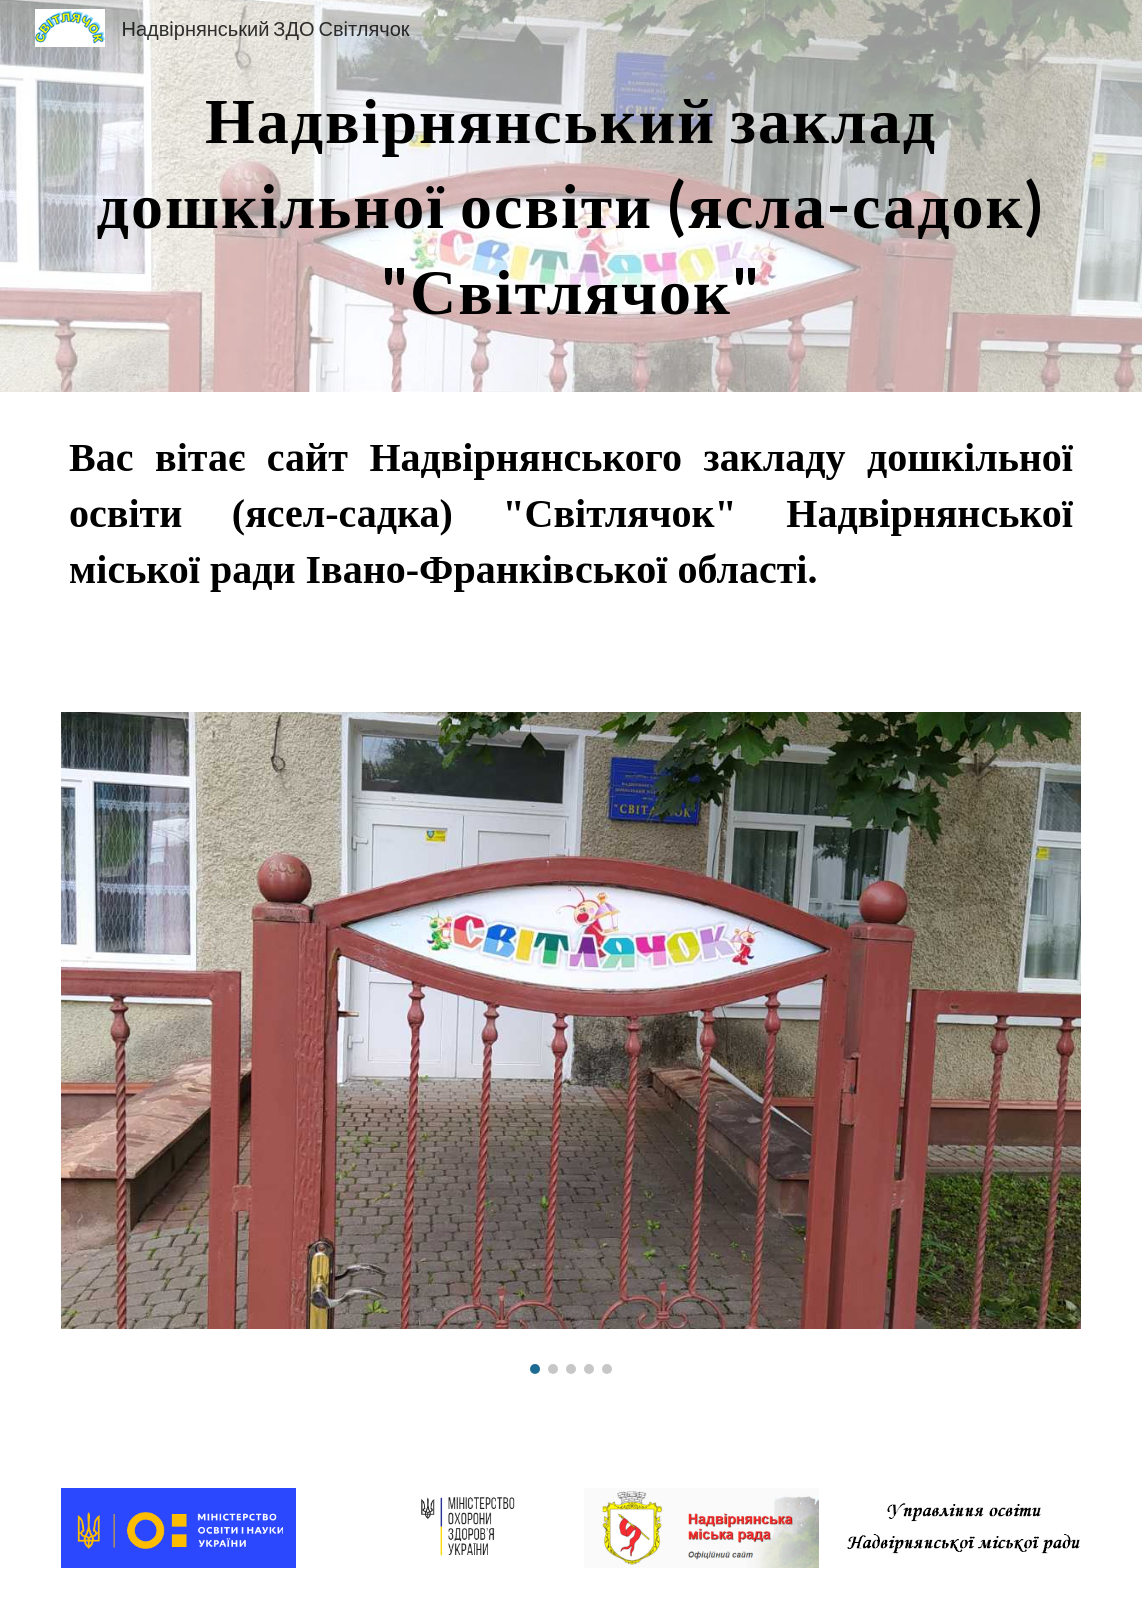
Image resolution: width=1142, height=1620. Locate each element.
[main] (571, 196)
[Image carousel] (571, 1042)
